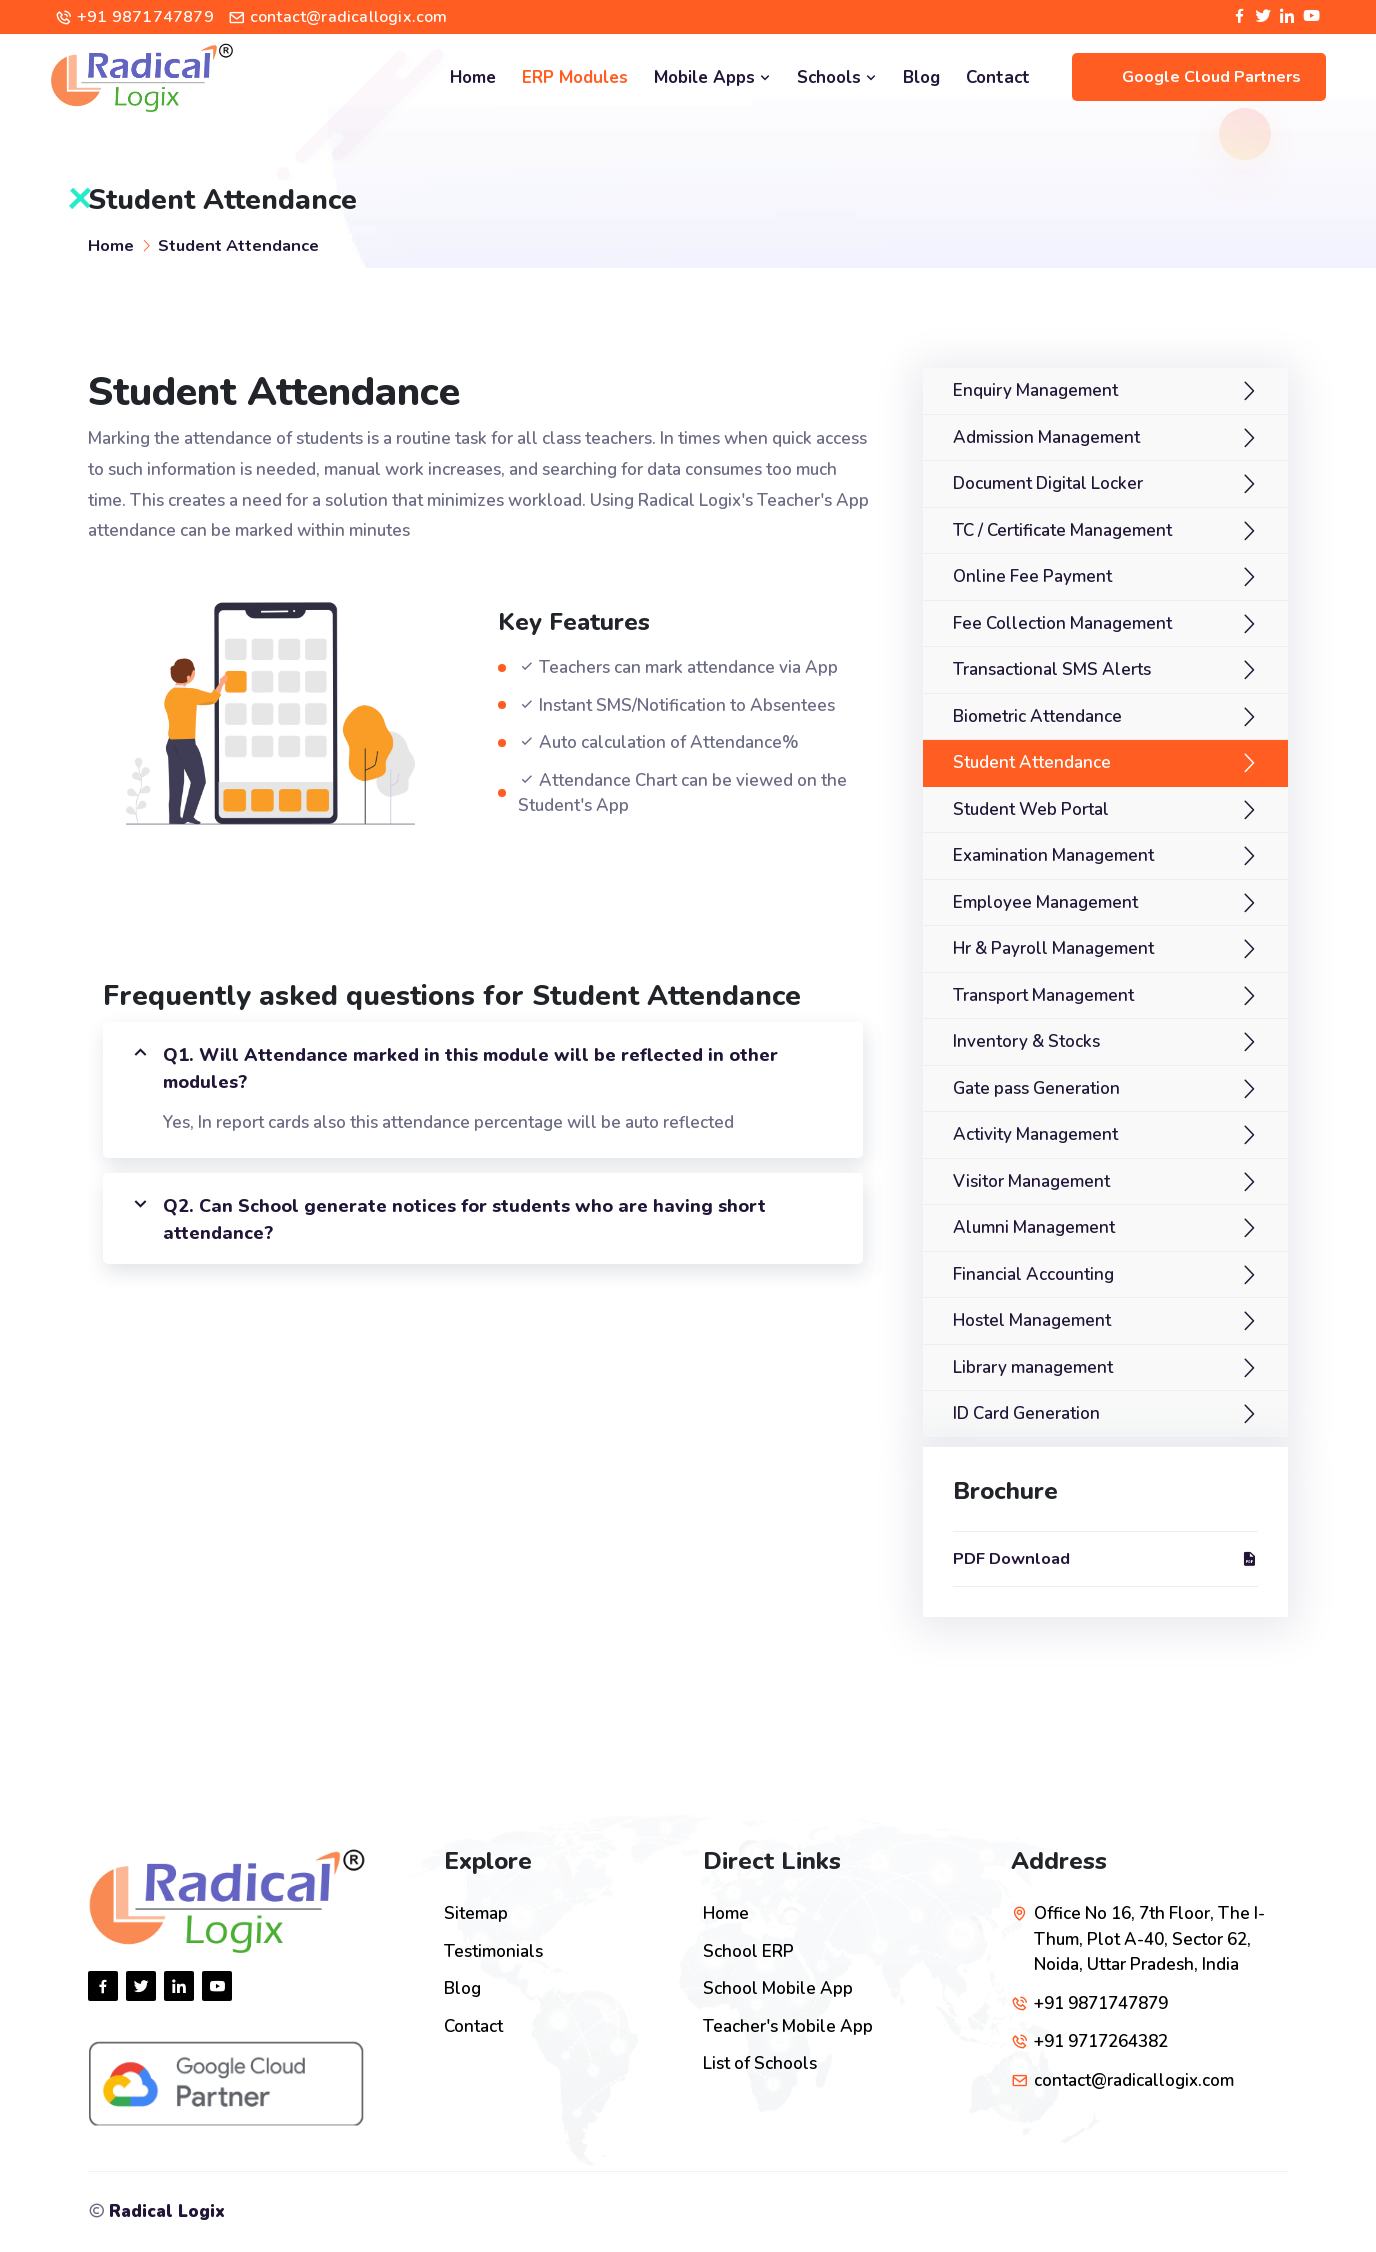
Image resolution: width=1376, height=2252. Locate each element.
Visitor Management (1031, 1181)
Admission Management (1046, 437)
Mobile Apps (712, 77)
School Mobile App (778, 1988)
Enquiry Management (1035, 390)
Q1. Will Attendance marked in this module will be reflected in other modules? (453, 1067)
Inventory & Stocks (1026, 1041)
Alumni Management (1034, 1227)
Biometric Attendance (1037, 716)
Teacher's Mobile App (788, 2026)
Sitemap (476, 1913)
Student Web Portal (1031, 809)
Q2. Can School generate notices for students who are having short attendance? (447, 1218)
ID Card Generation (1026, 1413)
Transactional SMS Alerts (1052, 669)
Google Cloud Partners (1211, 77)
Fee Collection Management (1062, 623)
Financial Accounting (1033, 1274)
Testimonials (493, 1951)
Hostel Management (1032, 1320)
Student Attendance (238, 245)
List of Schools (760, 2063)
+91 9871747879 (145, 17)
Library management (1033, 1367)
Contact (998, 77)
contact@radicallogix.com (349, 17)
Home (473, 77)
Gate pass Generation (1036, 1088)
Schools (837, 77)
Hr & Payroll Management (1053, 948)
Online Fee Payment (1032, 576)
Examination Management (1053, 855)
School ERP (748, 1951)
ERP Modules (575, 77)
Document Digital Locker (1048, 483)
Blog (921, 77)
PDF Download (1105, 1558)
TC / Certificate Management (1062, 530)
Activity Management (1035, 1134)
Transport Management (1043, 995)
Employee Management (1045, 902)
